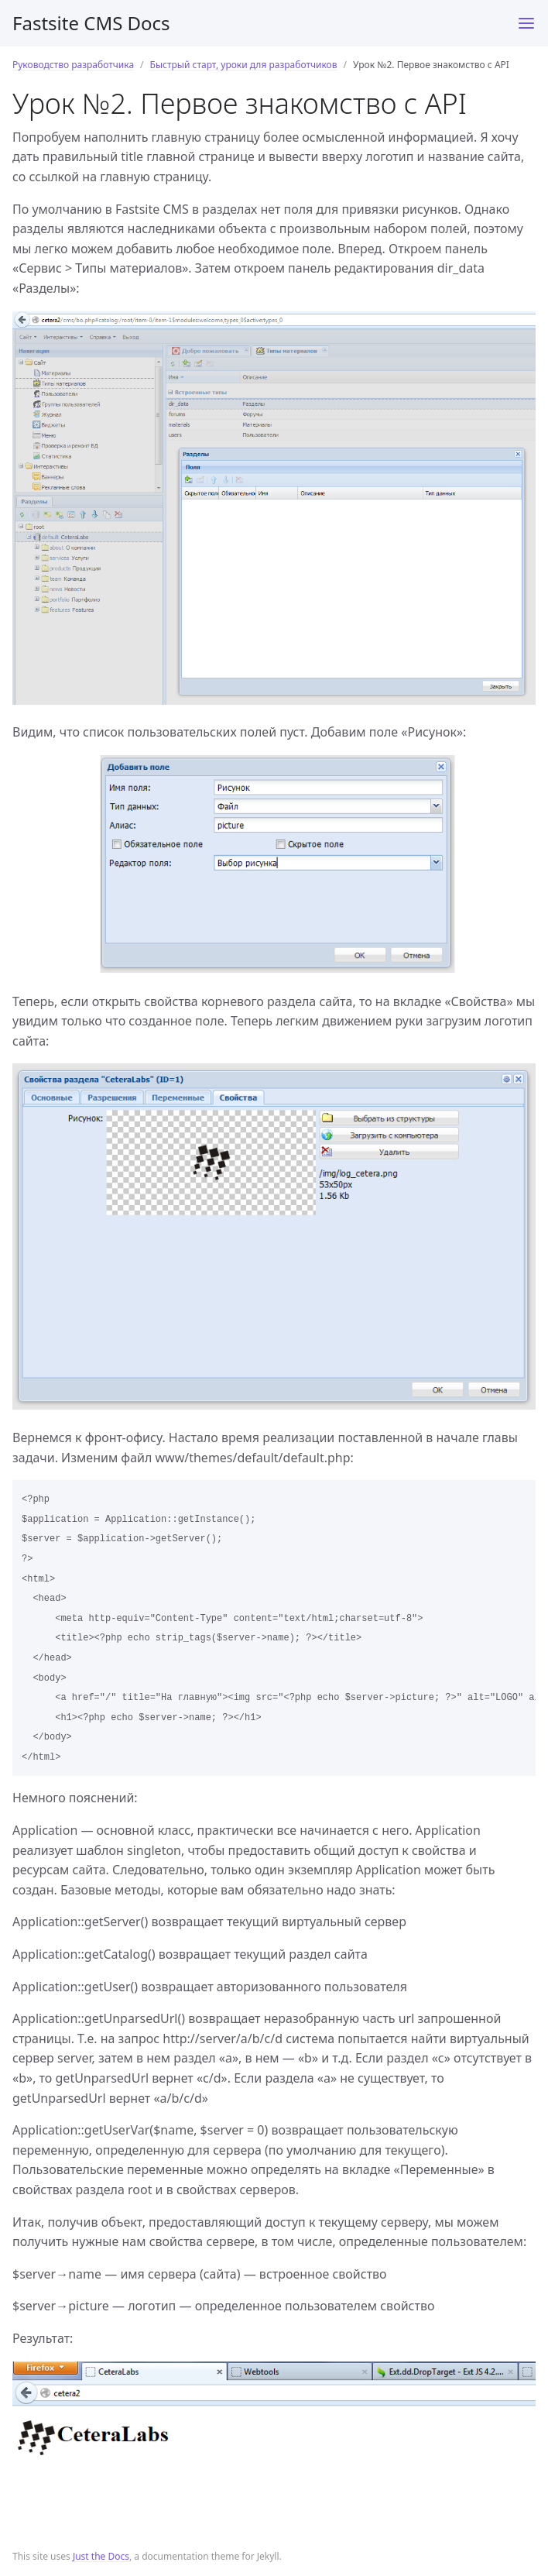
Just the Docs (101, 2556)
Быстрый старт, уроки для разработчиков (243, 64)
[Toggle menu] (526, 23)
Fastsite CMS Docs (91, 23)
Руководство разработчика (73, 64)
